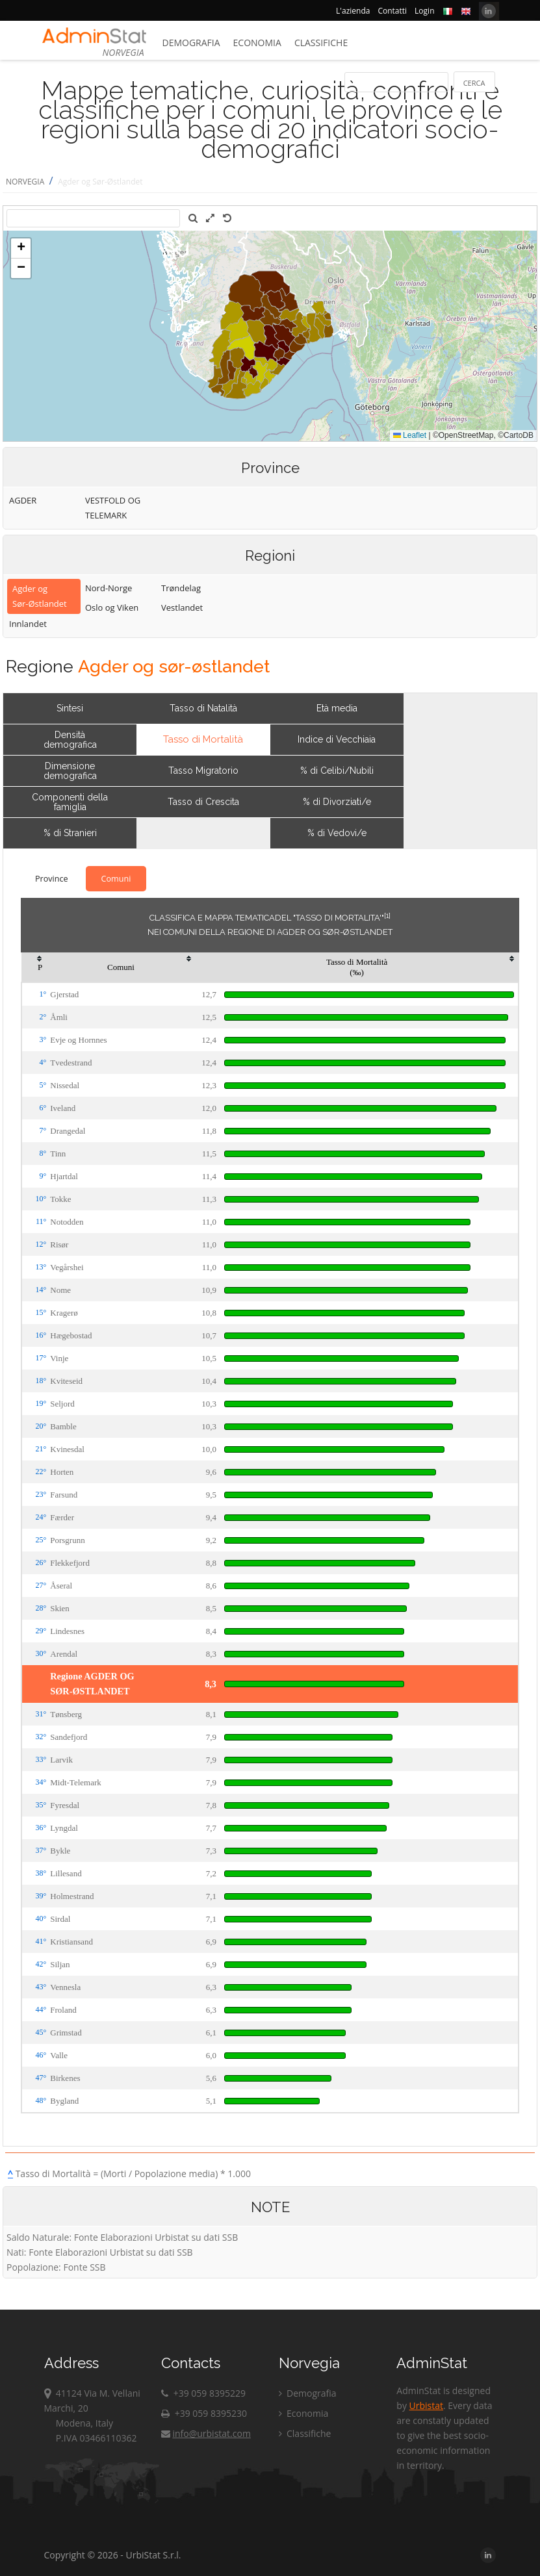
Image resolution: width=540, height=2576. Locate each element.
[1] (387, 915)
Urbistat (426, 2405)
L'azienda (353, 10)
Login (424, 10)
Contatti (392, 10)
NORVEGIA (25, 181)
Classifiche (321, 42)
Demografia (191, 42)
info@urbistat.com (205, 2433)
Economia (257, 42)
